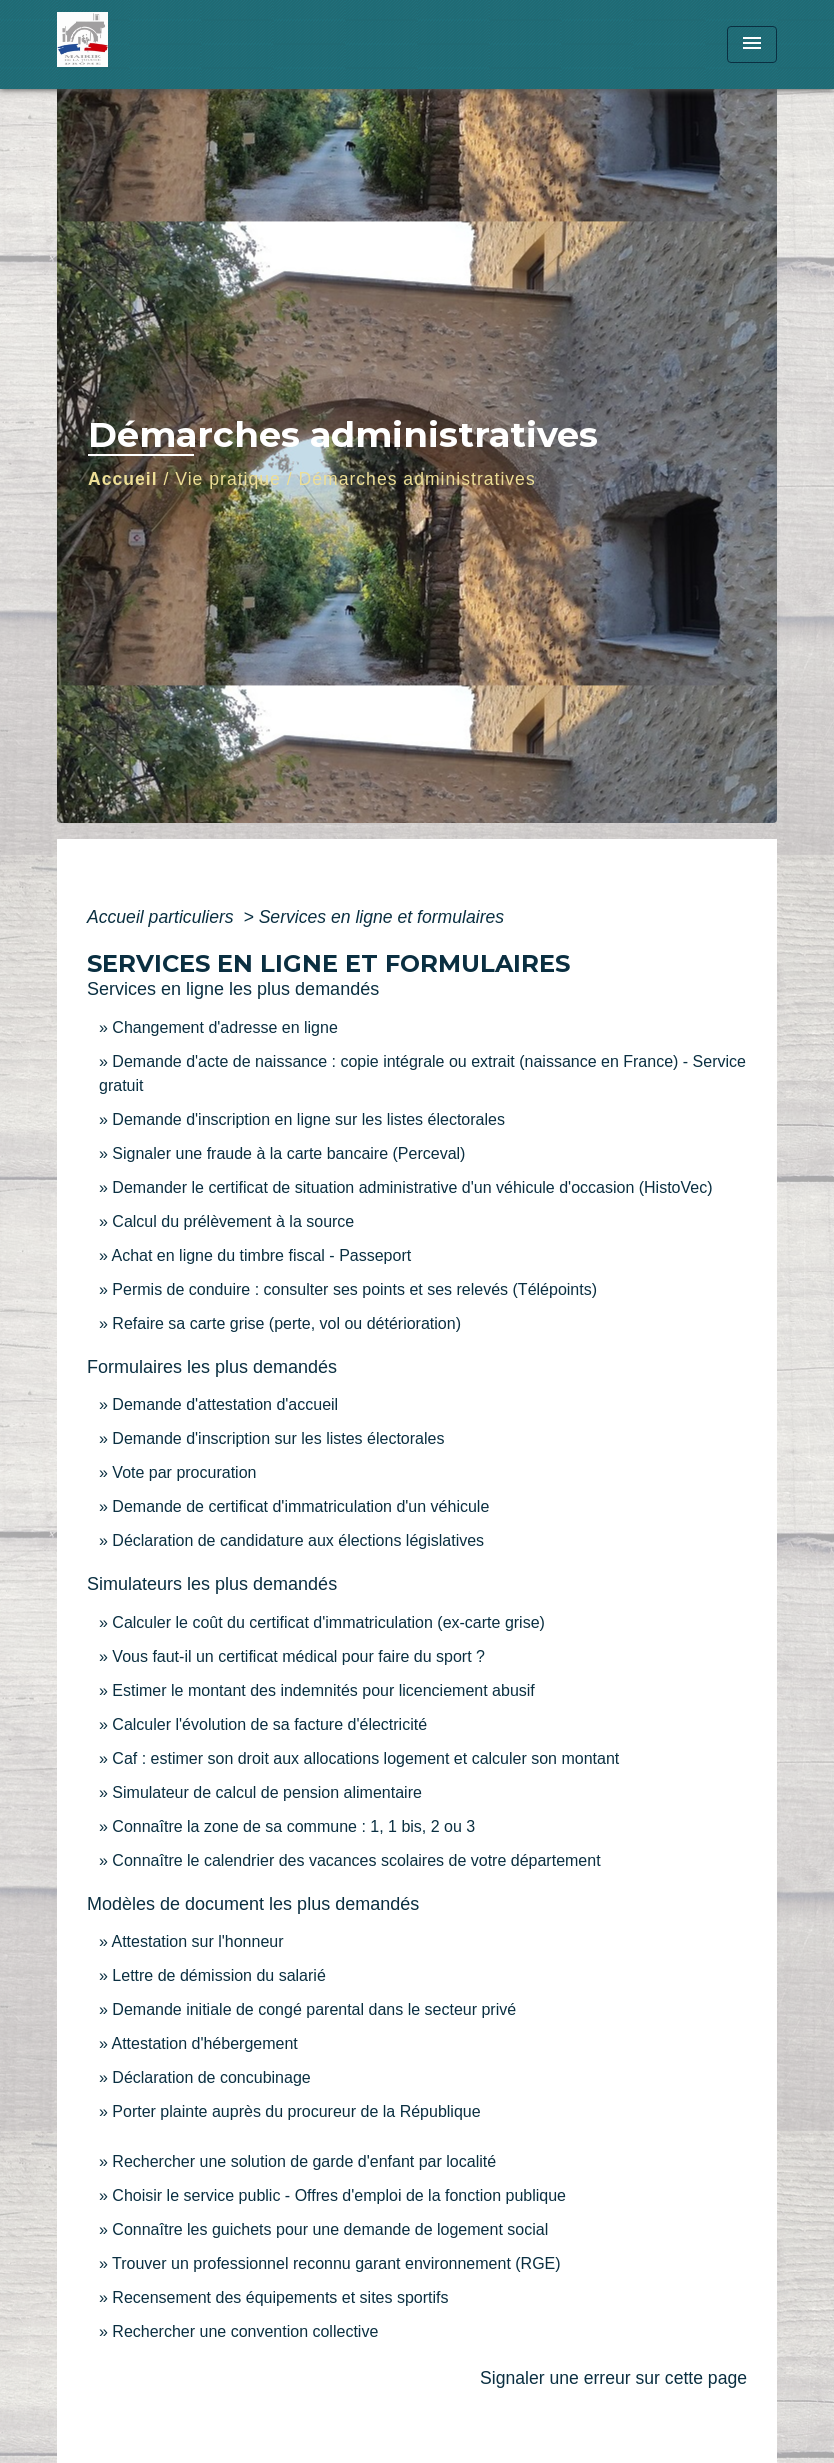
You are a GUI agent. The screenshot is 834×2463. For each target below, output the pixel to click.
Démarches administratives (417, 479)
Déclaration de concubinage (211, 2077)
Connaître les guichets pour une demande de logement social (330, 2229)
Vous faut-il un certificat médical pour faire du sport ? (298, 1656)
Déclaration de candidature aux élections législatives (298, 1540)
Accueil (123, 479)
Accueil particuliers (163, 917)
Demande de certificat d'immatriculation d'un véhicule (300, 1506)
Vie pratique (228, 479)
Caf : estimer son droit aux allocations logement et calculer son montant (365, 1758)
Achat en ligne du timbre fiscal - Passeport (261, 1255)
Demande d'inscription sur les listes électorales (278, 1438)
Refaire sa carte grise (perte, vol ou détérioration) (286, 1323)
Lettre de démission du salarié (218, 1975)
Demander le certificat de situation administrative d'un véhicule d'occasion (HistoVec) (412, 1187)
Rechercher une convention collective (245, 2331)
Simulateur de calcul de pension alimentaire (267, 1792)
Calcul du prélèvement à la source (233, 1221)
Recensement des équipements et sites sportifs (280, 2297)
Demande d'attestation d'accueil (225, 1404)
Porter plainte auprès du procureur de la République (296, 2111)
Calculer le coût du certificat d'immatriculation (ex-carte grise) (328, 1622)
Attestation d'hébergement (204, 2043)
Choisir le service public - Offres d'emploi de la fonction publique (339, 2195)
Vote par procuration (184, 1472)
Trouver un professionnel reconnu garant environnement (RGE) (336, 2263)
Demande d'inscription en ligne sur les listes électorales (308, 1119)
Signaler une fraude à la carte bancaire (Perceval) (288, 1153)
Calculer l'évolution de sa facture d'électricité (269, 1724)
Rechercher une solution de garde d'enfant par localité (304, 2161)
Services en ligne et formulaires (381, 917)
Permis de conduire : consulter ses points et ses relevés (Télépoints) (354, 1289)
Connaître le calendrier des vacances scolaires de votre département (356, 1860)
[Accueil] (182, 44)
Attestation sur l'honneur (197, 1941)
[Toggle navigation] (752, 44)
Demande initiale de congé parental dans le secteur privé (314, 2009)
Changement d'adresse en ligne (224, 1027)
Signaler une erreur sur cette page (613, 2378)
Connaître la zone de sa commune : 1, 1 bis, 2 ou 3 (293, 1826)
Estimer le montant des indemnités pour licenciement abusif (323, 1690)
